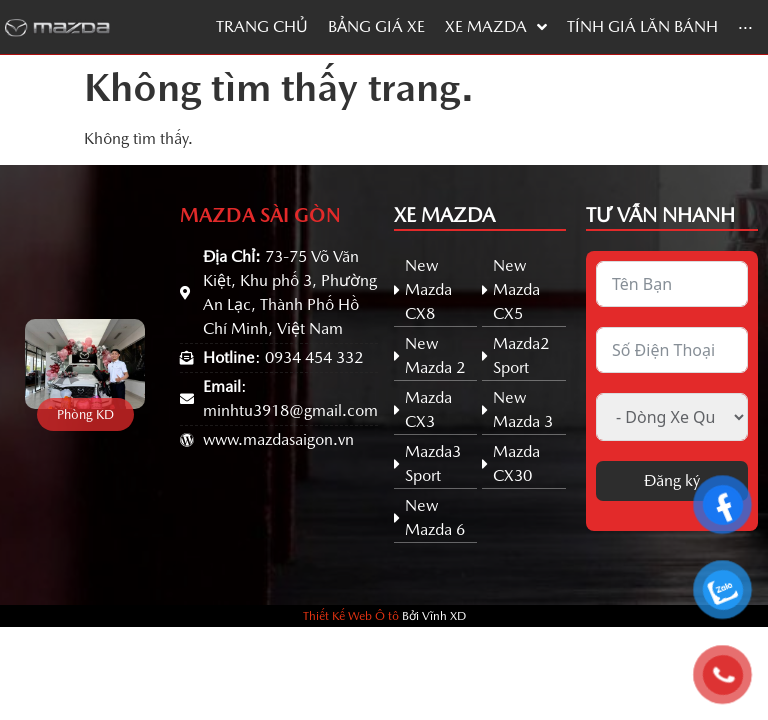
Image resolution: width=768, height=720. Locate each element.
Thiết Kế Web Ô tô (351, 616)
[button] (85, 414)
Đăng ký (672, 480)
